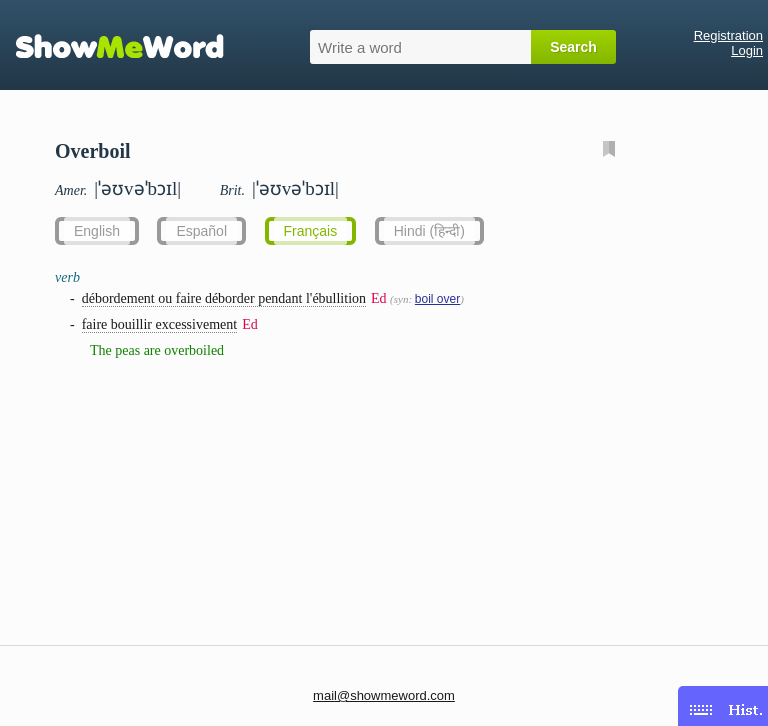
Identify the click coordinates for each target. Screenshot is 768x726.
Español (201, 231)
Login (747, 50)
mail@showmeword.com (384, 695)
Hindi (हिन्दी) (429, 231)
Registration (728, 35)
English (97, 231)
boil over (437, 299)
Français (311, 231)
